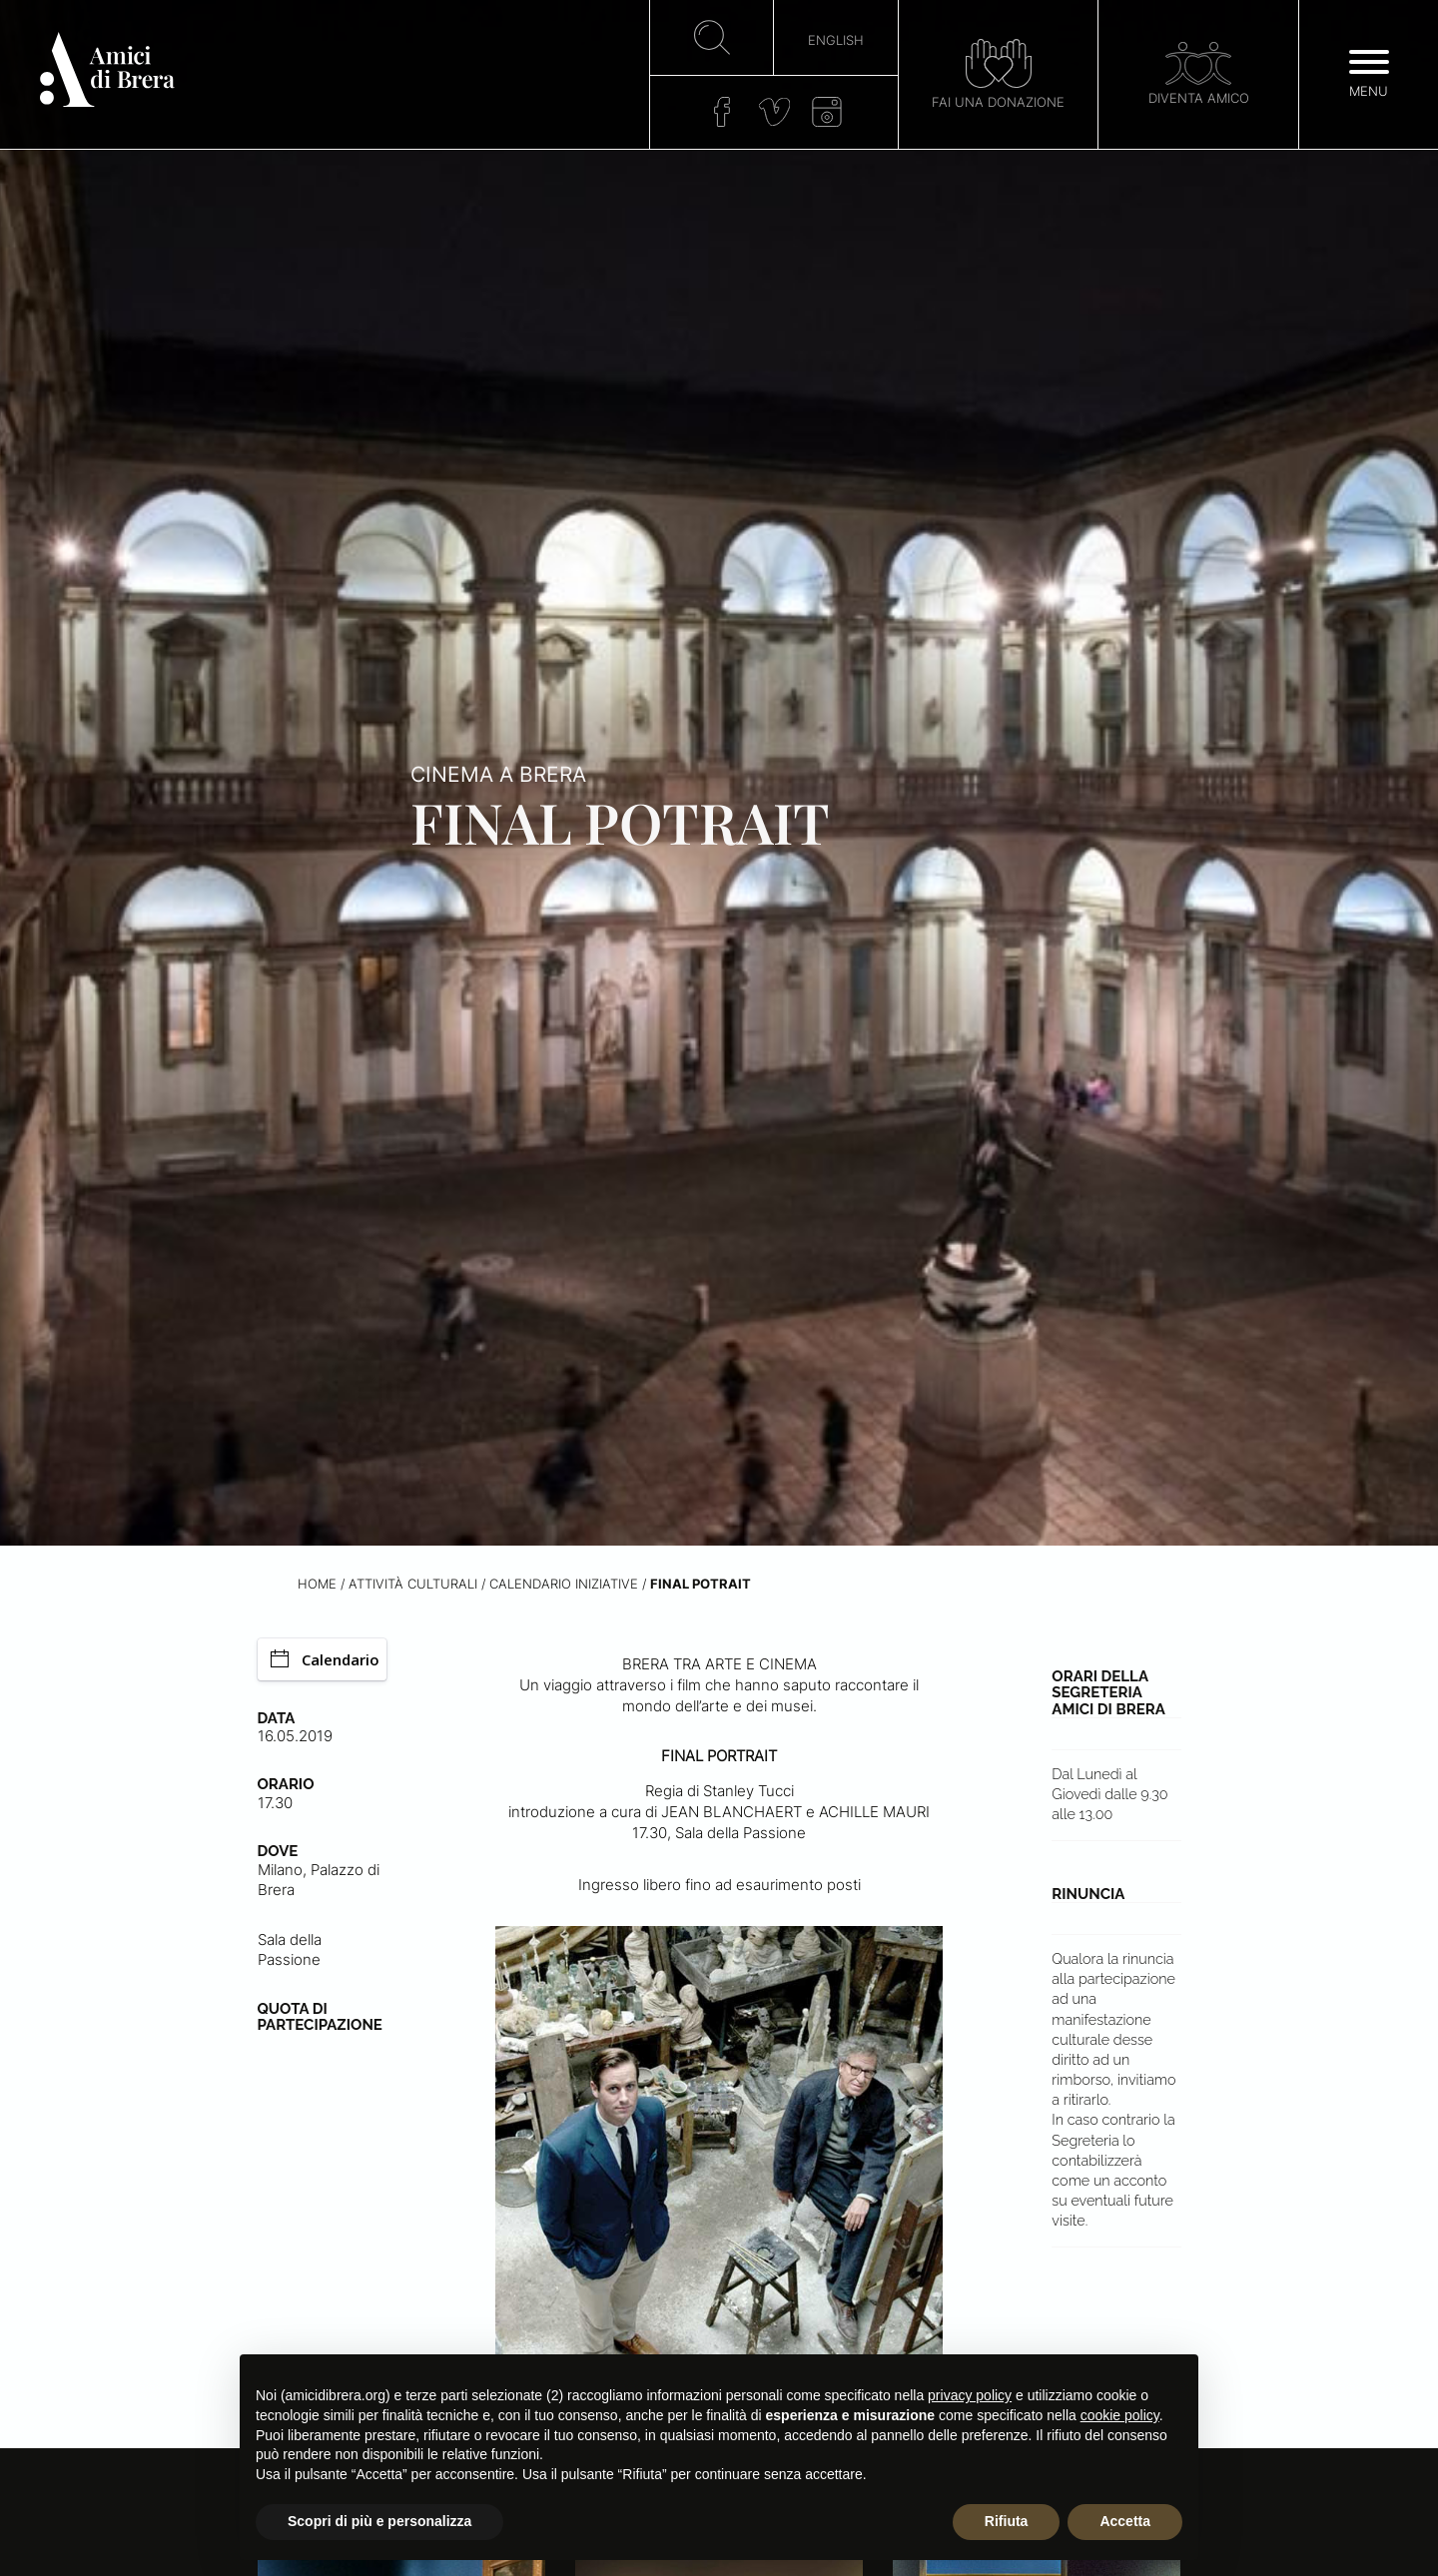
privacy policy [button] (970, 2395)
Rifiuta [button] (1007, 2521)
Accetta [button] (1124, 2521)
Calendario (325, 1659)
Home (317, 1584)
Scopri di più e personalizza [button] (379, 2521)
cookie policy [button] (1119, 2415)
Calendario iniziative (563, 1584)
